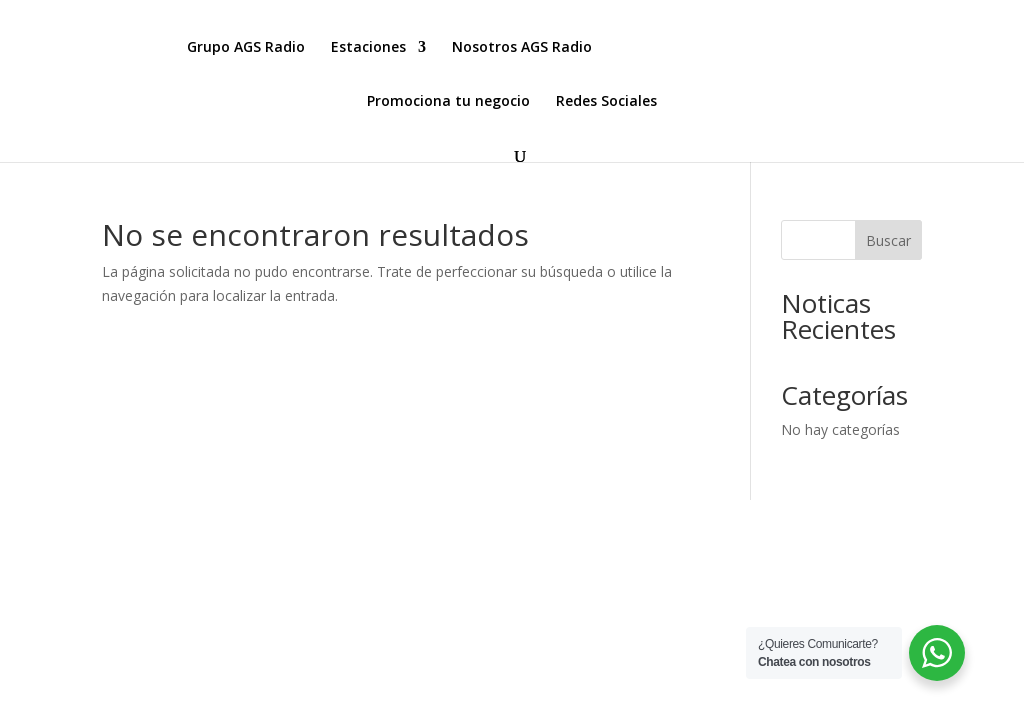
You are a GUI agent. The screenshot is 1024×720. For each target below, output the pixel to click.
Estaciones (368, 48)
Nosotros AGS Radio (522, 48)
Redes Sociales (606, 102)
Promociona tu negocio (448, 102)
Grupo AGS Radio (246, 48)
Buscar (888, 240)
